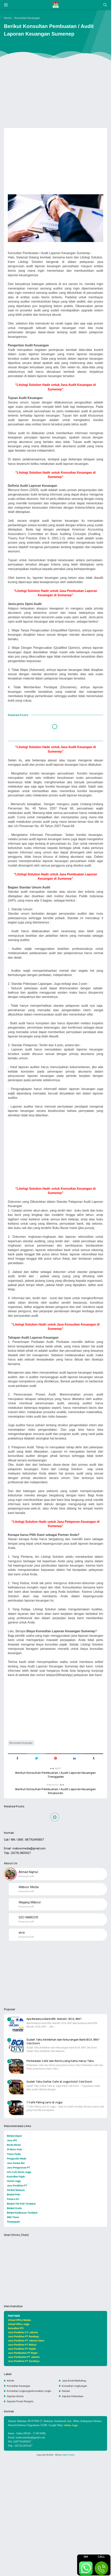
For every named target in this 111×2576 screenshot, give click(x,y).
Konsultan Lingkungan (75, 2501)
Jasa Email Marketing (75, 2495)
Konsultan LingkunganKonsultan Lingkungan (29, 2506)
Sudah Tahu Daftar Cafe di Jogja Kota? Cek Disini (59, 2189)
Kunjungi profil (26, 1983)
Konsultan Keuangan (22, 1845)
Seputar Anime (16, 2512)
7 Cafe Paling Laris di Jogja (44, 2210)
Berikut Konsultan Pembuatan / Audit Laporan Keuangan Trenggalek (55, 1878)
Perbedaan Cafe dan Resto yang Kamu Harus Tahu (60, 2169)
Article (11, 2495)
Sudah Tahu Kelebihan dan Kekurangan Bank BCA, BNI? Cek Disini (62, 2149)
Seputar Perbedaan (74, 2512)
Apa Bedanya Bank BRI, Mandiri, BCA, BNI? (54, 2127)
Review (66, 2506)
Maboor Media (68, 2571)
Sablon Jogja (71, 2541)
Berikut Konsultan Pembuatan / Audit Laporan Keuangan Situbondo (55, 1895)
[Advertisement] (55, 94)
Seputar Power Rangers (21, 2517)
